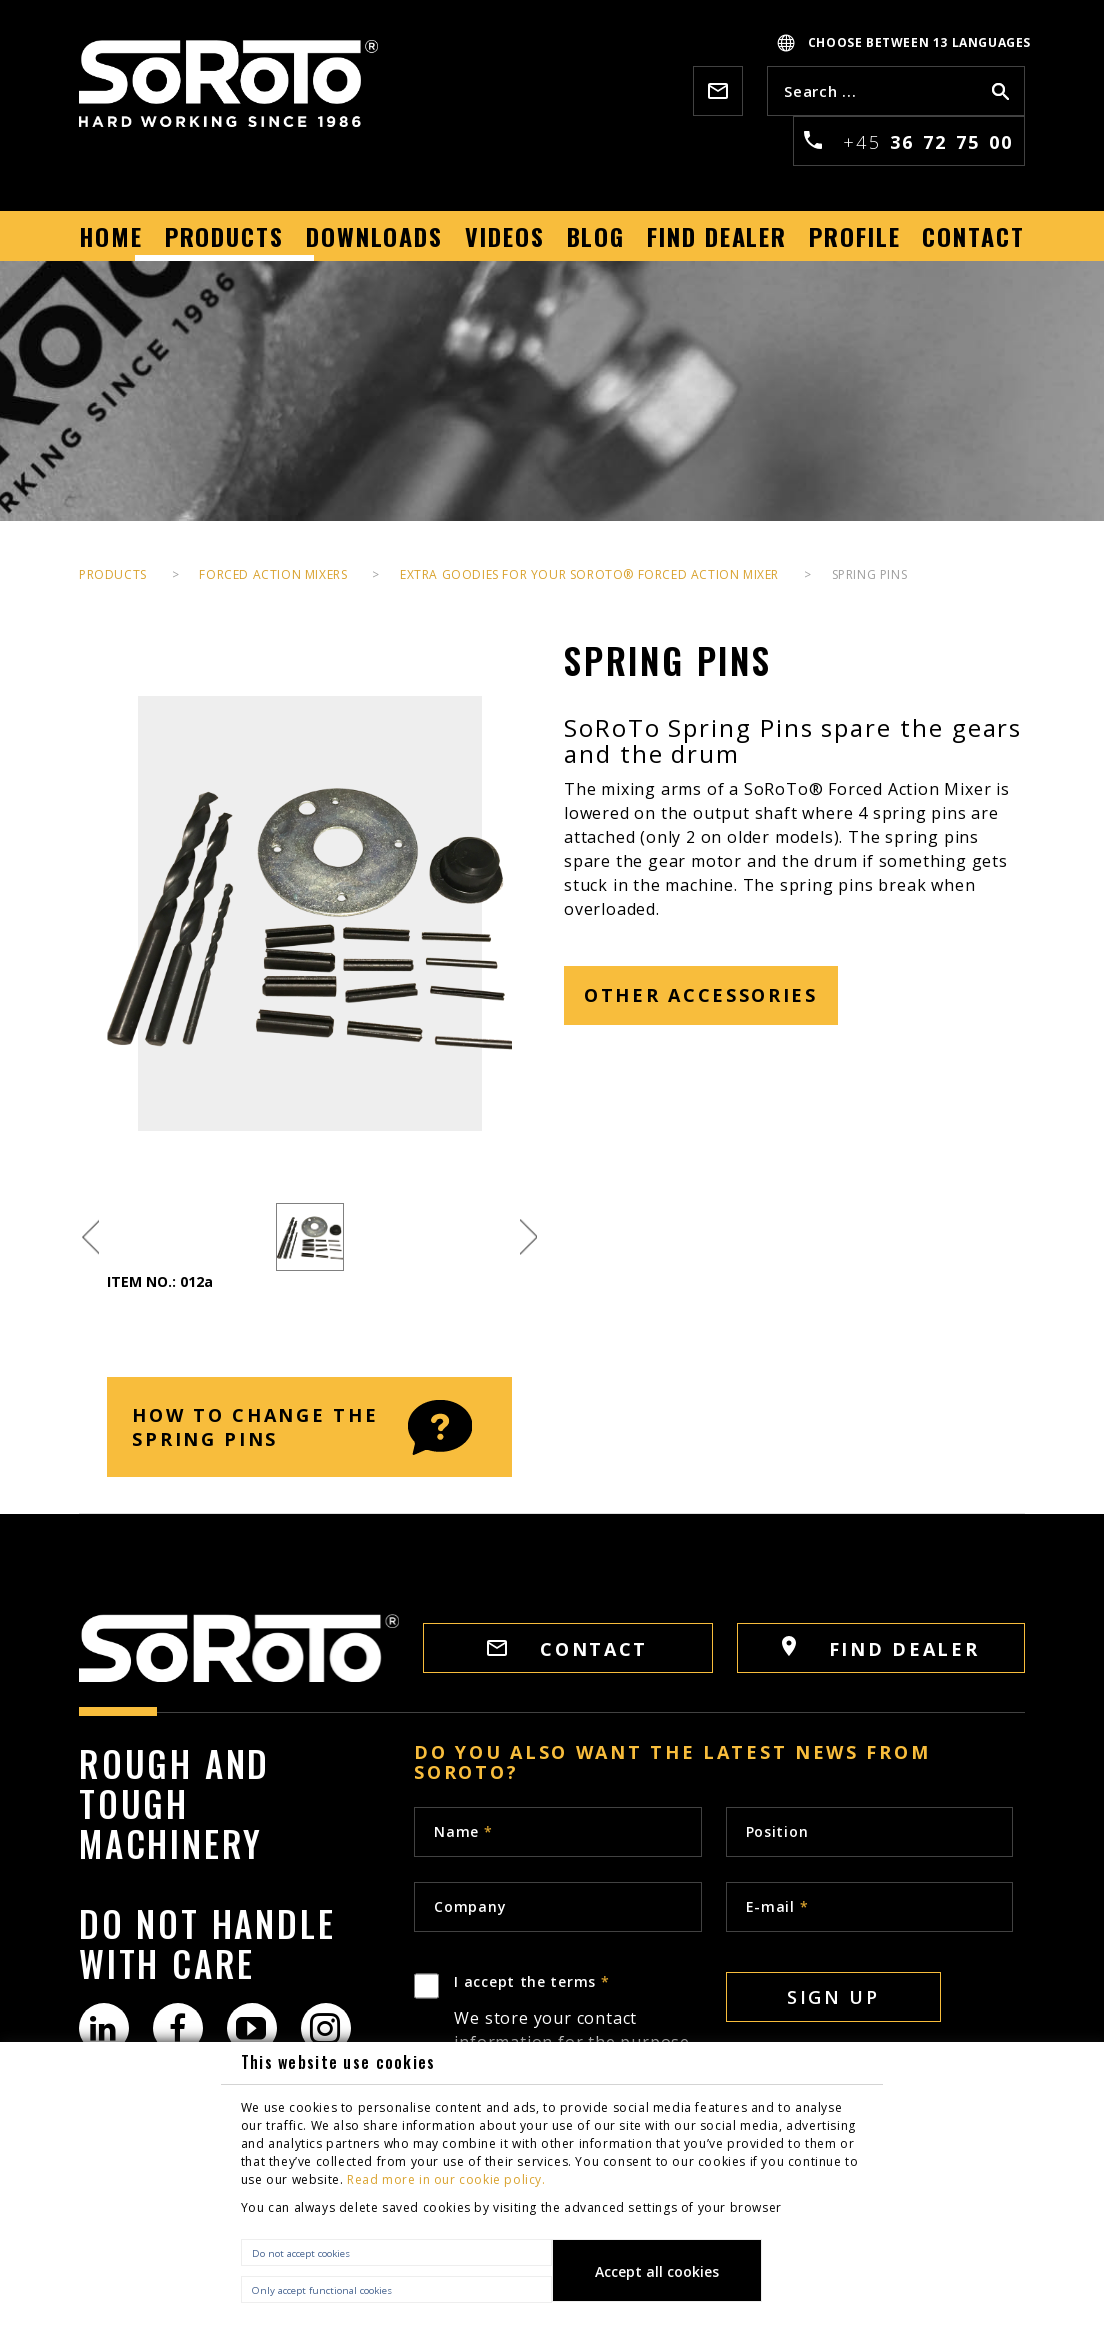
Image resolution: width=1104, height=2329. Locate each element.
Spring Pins (870, 574)
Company (470, 1906)
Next (528, 1237)
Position (777, 1831)
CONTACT (567, 1649)
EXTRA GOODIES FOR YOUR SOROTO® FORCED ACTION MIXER (589, 574)
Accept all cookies (657, 2271)
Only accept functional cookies (322, 2290)
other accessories (701, 995)
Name (463, 1831)
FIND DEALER (880, 1648)
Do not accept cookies (301, 2253)
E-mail (777, 1906)
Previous (90, 1237)
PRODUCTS (113, 574)
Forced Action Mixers (273, 574)
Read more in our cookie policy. (446, 2179)
